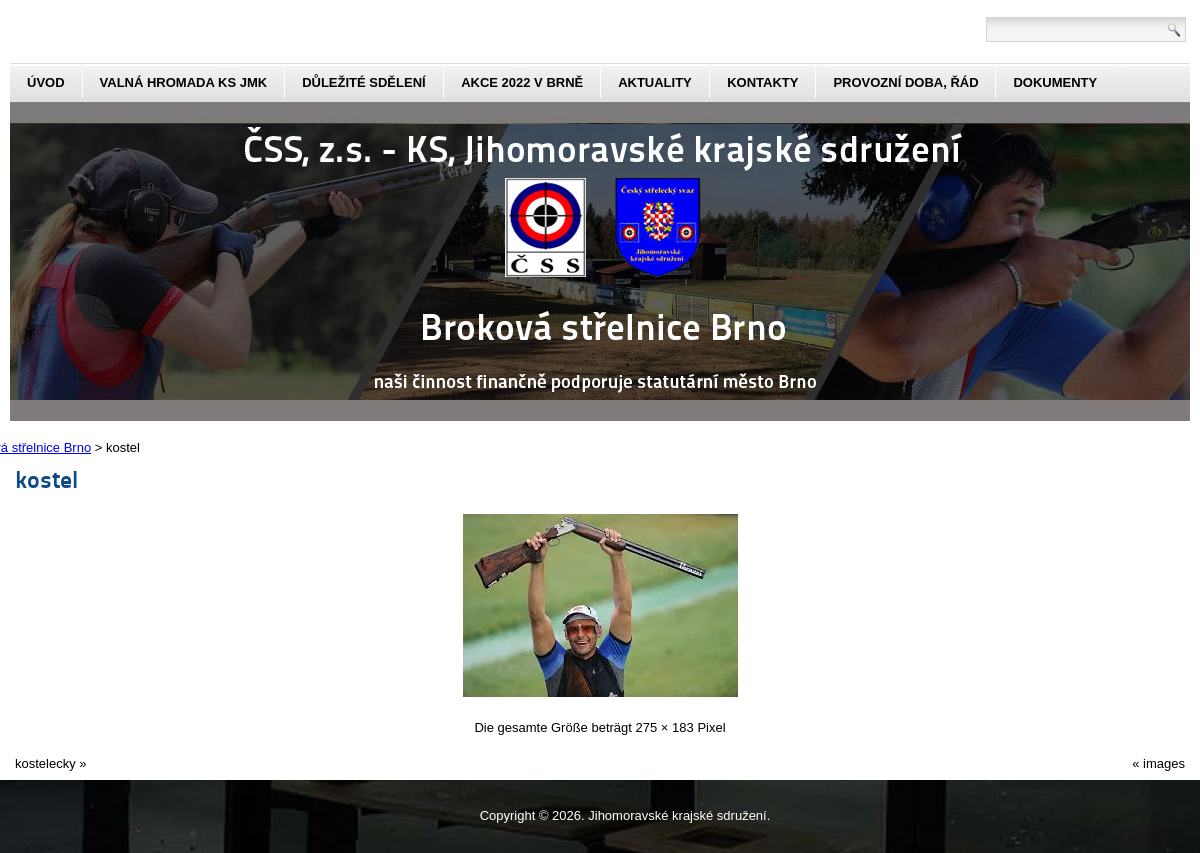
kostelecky (45, 763)
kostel (46, 478)
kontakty (762, 82)
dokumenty (1055, 82)
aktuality (655, 82)
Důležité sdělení (364, 82)
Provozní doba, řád (905, 82)
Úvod (46, 82)
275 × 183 (665, 727)
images (1164, 763)
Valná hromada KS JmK (184, 82)
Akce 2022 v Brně (522, 82)
